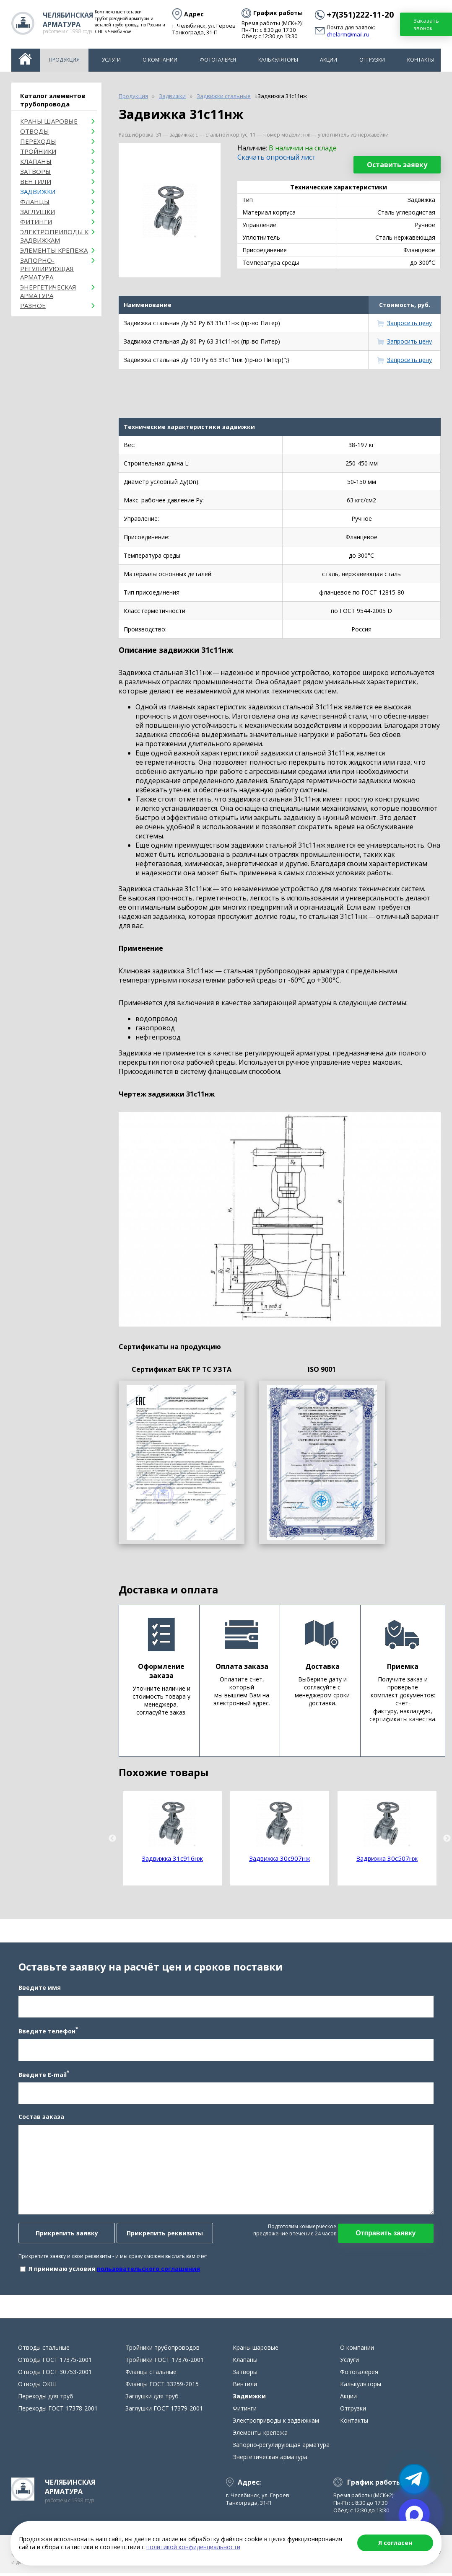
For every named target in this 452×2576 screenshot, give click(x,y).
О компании (160, 59)
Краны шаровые (49, 121)
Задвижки (37, 191)
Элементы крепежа (54, 250)
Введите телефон (47, 2032)
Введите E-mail (43, 2076)
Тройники (38, 151)
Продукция (64, 59)
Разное (33, 305)
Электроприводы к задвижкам (54, 236)
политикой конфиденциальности (193, 2547)
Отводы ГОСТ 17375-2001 (55, 2364)
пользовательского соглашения (147, 2271)
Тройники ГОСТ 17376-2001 (164, 2364)
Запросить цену (409, 323)
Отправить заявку (386, 2235)
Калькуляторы (278, 59)
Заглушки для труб (152, 2401)
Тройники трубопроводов (162, 2352)
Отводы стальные (44, 2352)
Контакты (420, 59)
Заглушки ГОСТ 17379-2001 (164, 2413)
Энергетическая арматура (48, 291)
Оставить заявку (397, 164)
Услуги (111, 59)
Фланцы (34, 201)
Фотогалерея (218, 59)
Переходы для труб (45, 2401)
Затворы (35, 171)
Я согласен (395, 2543)
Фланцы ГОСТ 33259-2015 (162, 2388)
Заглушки (37, 211)
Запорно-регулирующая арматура (47, 268)
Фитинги (36, 221)
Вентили (35, 181)
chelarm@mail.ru (348, 34)
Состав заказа (40, 2119)
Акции (328, 59)
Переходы (38, 141)
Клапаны (36, 161)
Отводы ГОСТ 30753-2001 (55, 2376)
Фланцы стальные (151, 2376)
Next (447, 1838)
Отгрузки (372, 59)
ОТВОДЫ (34, 131)
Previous (112, 1838)
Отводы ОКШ (37, 2388)
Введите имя (39, 1990)
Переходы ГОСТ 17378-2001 (58, 2413)
